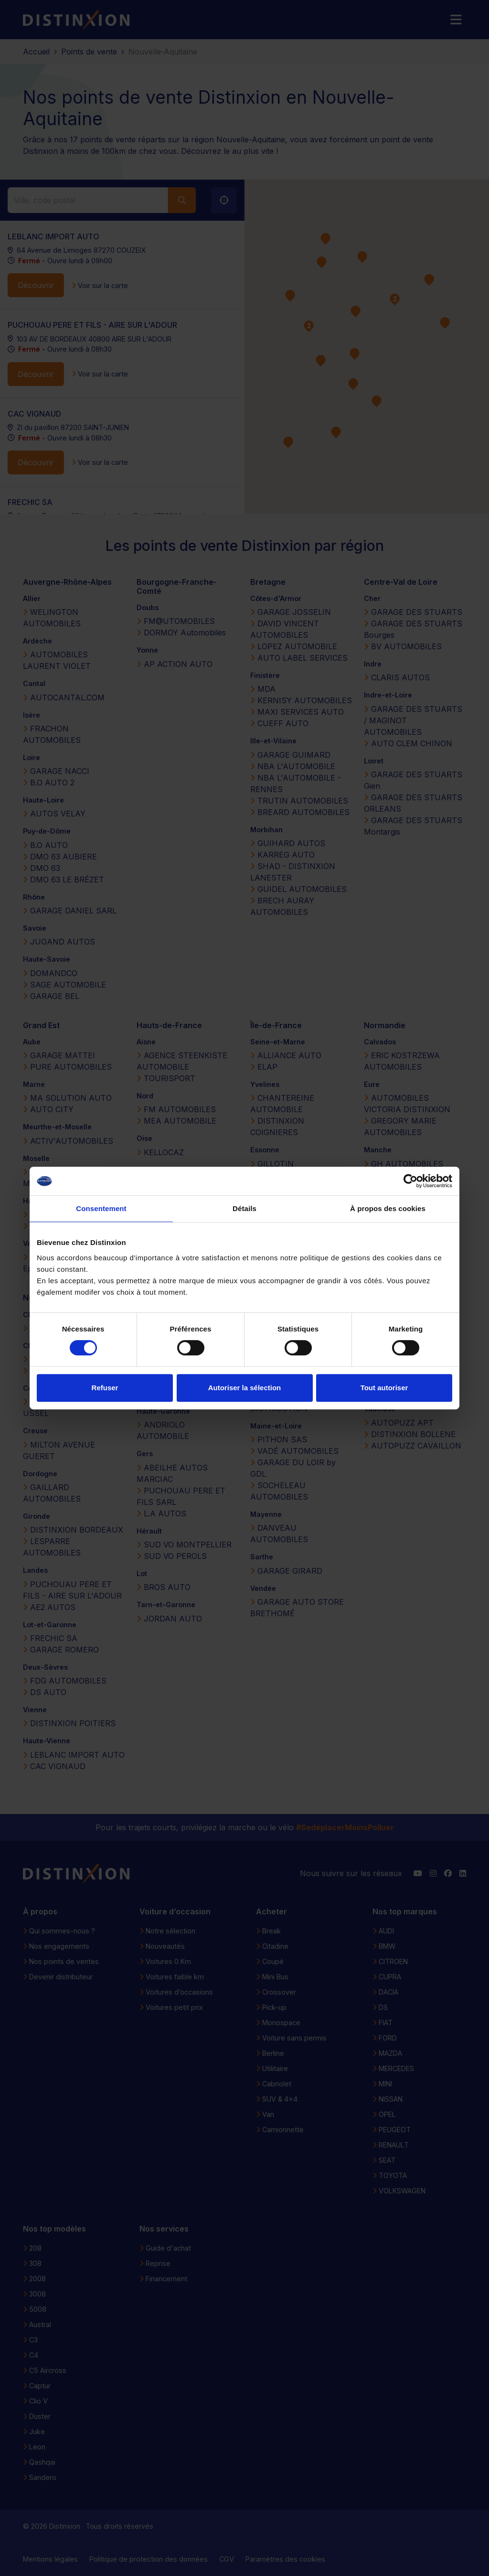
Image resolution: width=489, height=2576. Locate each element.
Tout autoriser (384, 1388)
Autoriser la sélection (244, 1388)
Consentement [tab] (101, 1208)
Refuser (105, 1388)
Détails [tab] (244, 1208)
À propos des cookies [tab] (387, 1208)
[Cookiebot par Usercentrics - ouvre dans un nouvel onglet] (410, 1181)
